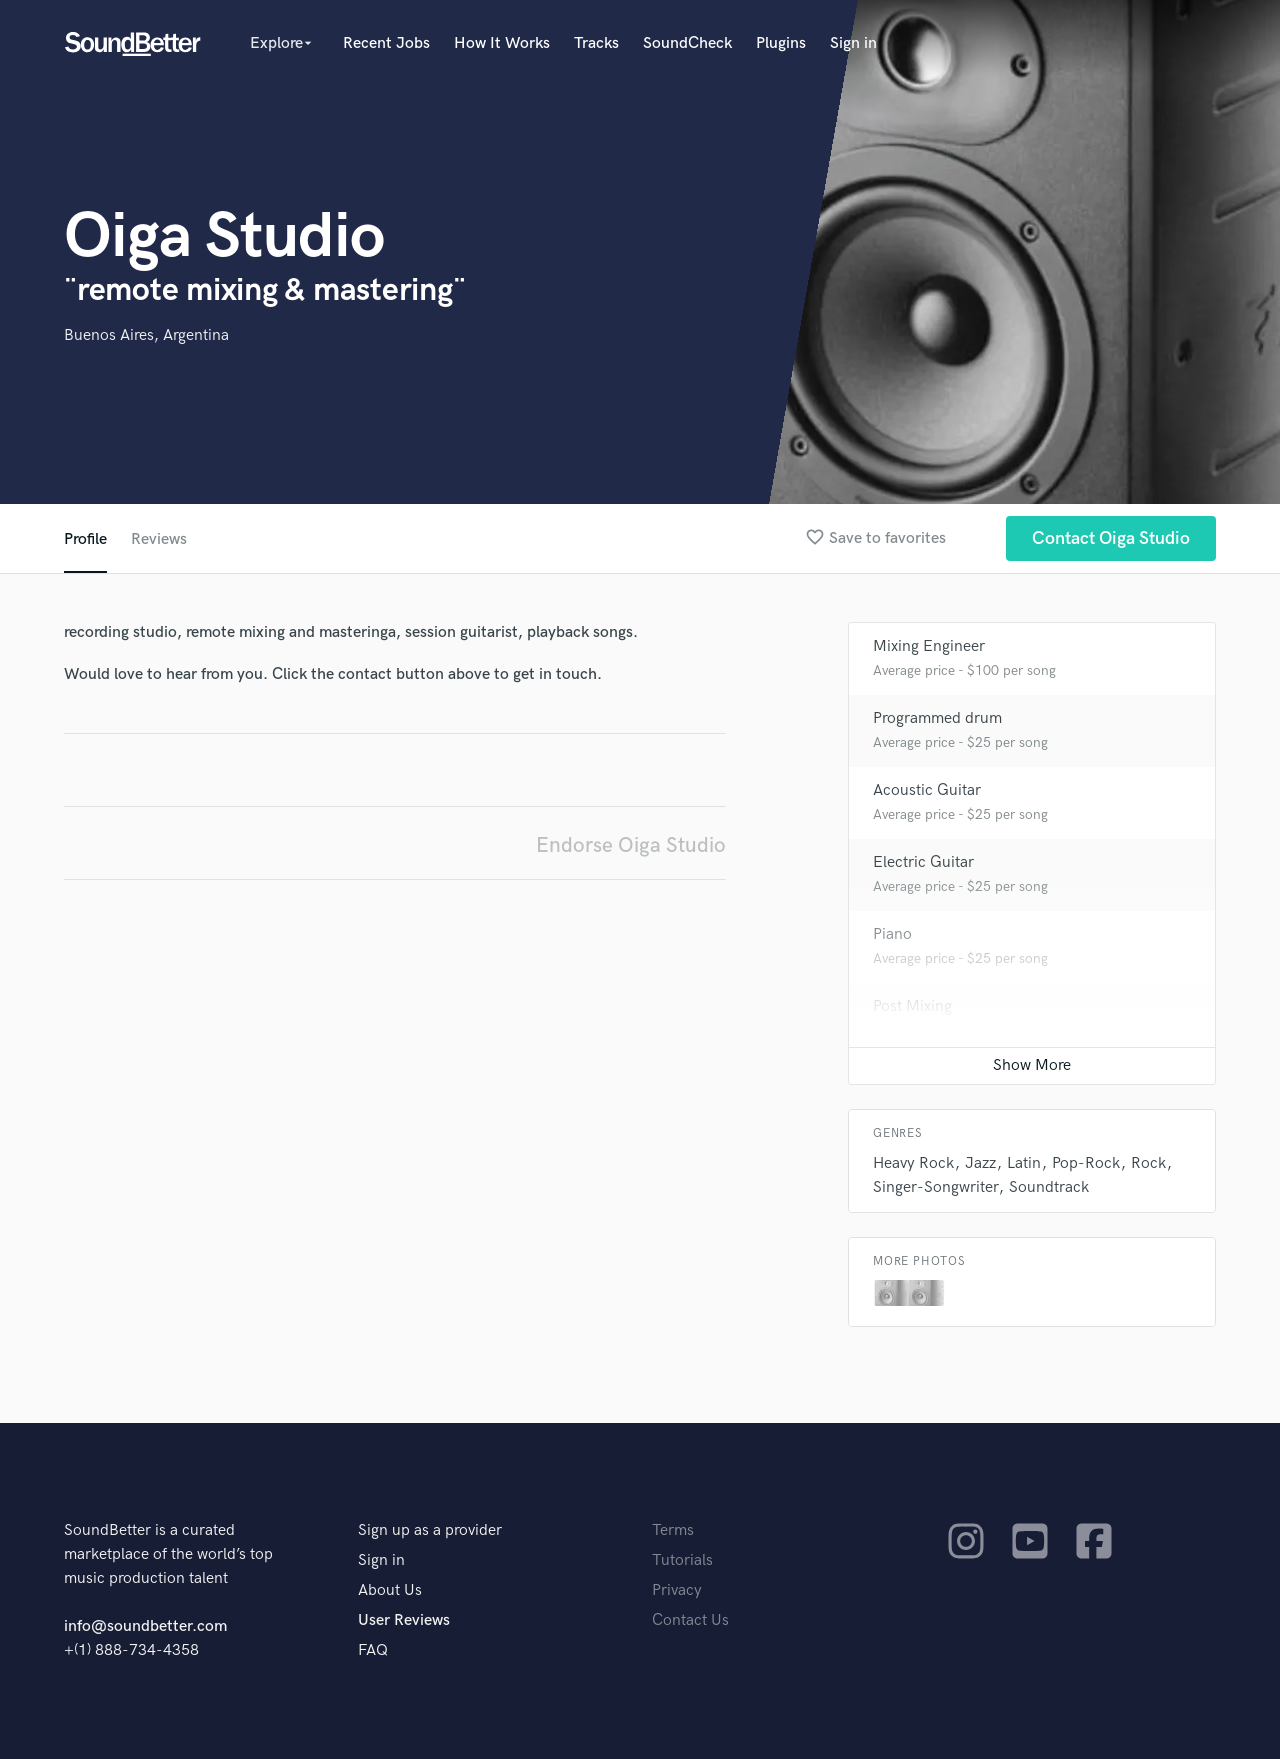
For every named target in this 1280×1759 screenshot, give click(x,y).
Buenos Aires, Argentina (146, 335)
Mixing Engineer (929, 646)
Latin (1024, 1163)
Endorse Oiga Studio (631, 845)
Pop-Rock (1086, 1163)
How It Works (502, 43)
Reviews (159, 539)
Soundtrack (1049, 1187)
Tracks (596, 43)
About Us (390, 1590)
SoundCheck (687, 43)
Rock (1148, 1163)
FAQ (373, 1650)
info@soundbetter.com (145, 1626)
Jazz (980, 1163)
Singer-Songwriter (935, 1187)
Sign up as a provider (430, 1530)
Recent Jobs (386, 43)
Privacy (677, 1590)
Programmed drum (937, 718)
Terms (673, 1530)
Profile (85, 539)
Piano (892, 934)
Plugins (781, 43)
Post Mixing (912, 1006)
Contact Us (690, 1620)
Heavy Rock (913, 1163)
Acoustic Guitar (927, 790)
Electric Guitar (923, 862)
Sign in (853, 43)
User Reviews (404, 1620)
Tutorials (682, 1560)
